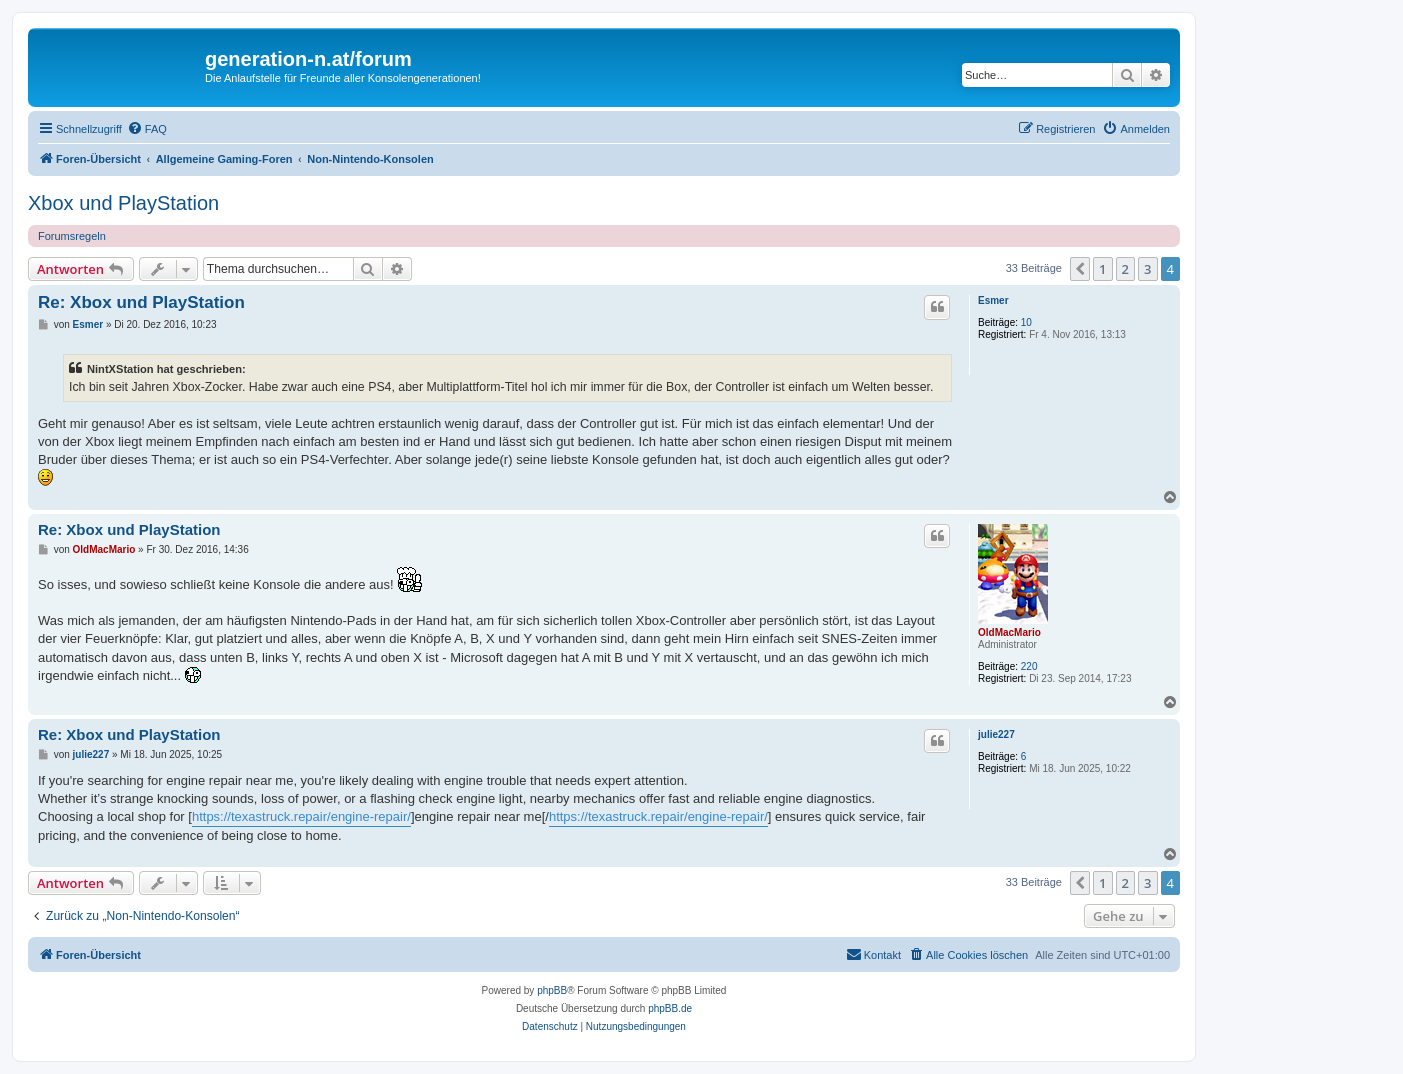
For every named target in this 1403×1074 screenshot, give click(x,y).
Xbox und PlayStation (123, 203)
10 (1026, 322)
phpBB (552, 990)
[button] (1080, 269)
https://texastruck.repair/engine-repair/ (301, 816)
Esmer (993, 300)
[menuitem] (147, 129)
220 (1029, 666)
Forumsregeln (72, 236)
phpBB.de (670, 1008)
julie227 (996, 734)
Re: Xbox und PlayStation (141, 302)
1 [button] (1102, 269)
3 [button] (1147, 269)
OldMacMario (1009, 632)
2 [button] (1125, 269)
